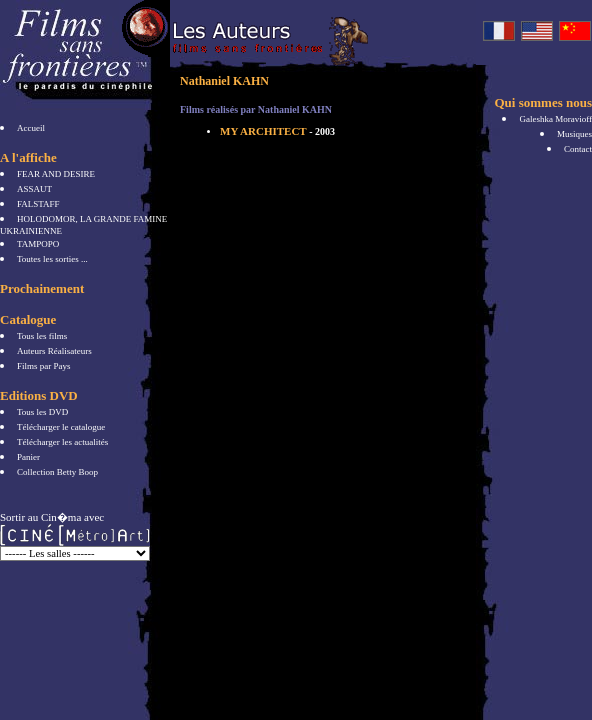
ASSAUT (34, 189)
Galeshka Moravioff (555, 119)
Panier (28, 457)
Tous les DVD (42, 412)
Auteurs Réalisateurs (54, 351)
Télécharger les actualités (62, 442)
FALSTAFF (38, 204)
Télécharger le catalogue (61, 427)
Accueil (31, 128)
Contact (578, 149)
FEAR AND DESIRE (56, 174)
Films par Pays (44, 366)
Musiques (574, 134)
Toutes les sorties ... (52, 259)
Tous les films (42, 336)
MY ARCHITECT (277, 131)
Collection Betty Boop (57, 472)
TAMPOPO (38, 244)
